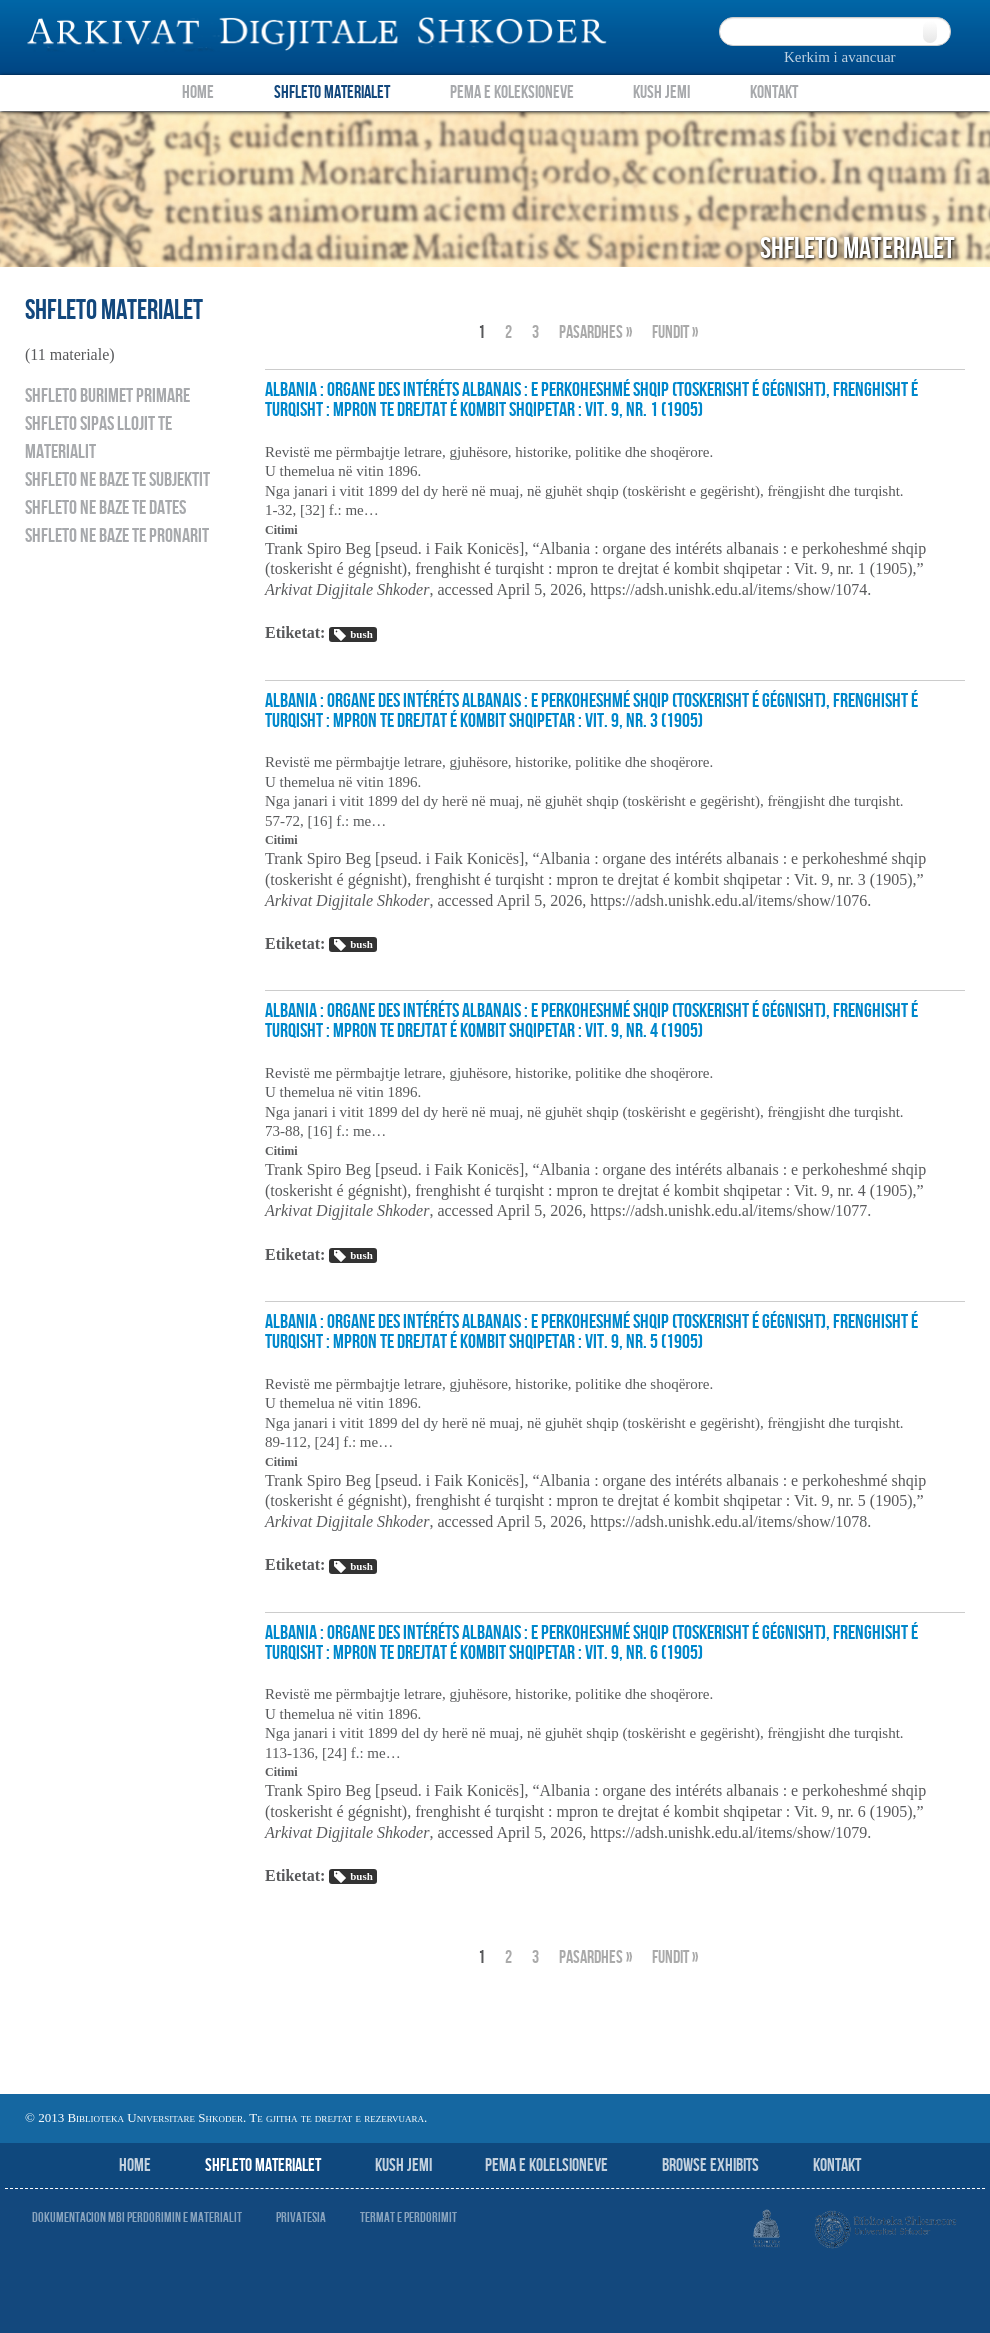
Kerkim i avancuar (840, 57)
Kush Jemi (661, 92)
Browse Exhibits (710, 2165)
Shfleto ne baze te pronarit (117, 536)
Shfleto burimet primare (107, 396)
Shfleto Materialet (332, 92)
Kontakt (774, 92)
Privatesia (301, 2217)
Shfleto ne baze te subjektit (117, 480)
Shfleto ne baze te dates (105, 508)
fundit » (675, 332)
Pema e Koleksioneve (512, 92)
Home (198, 92)
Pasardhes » (595, 332)
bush (352, 635)
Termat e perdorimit (408, 2217)
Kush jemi (403, 2165)
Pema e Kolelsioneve (546, 2165)
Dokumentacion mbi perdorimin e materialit (137, 2217)
